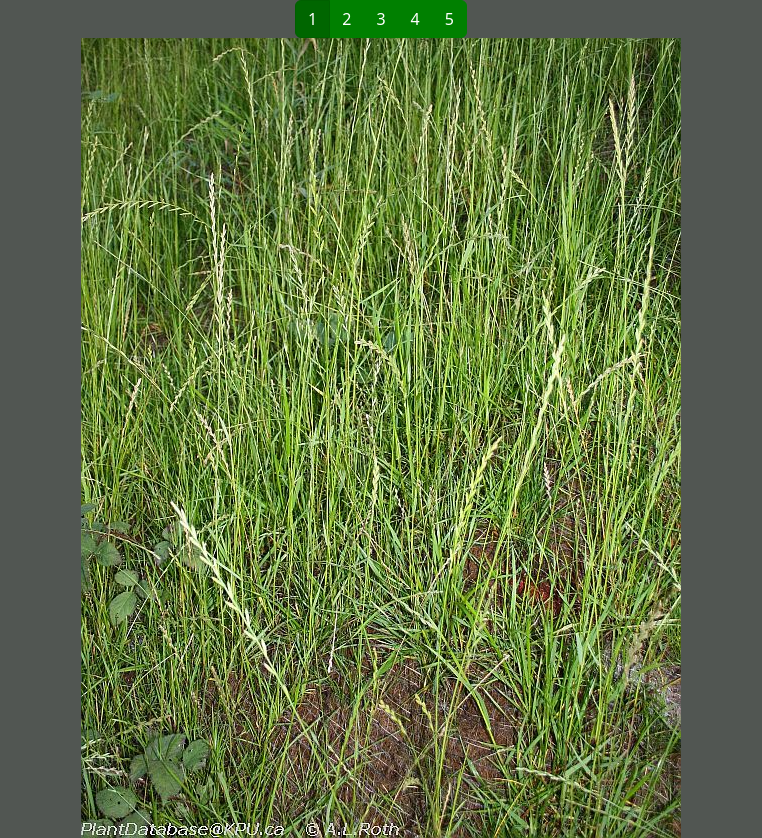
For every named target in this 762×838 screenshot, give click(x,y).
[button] (196, 438)
